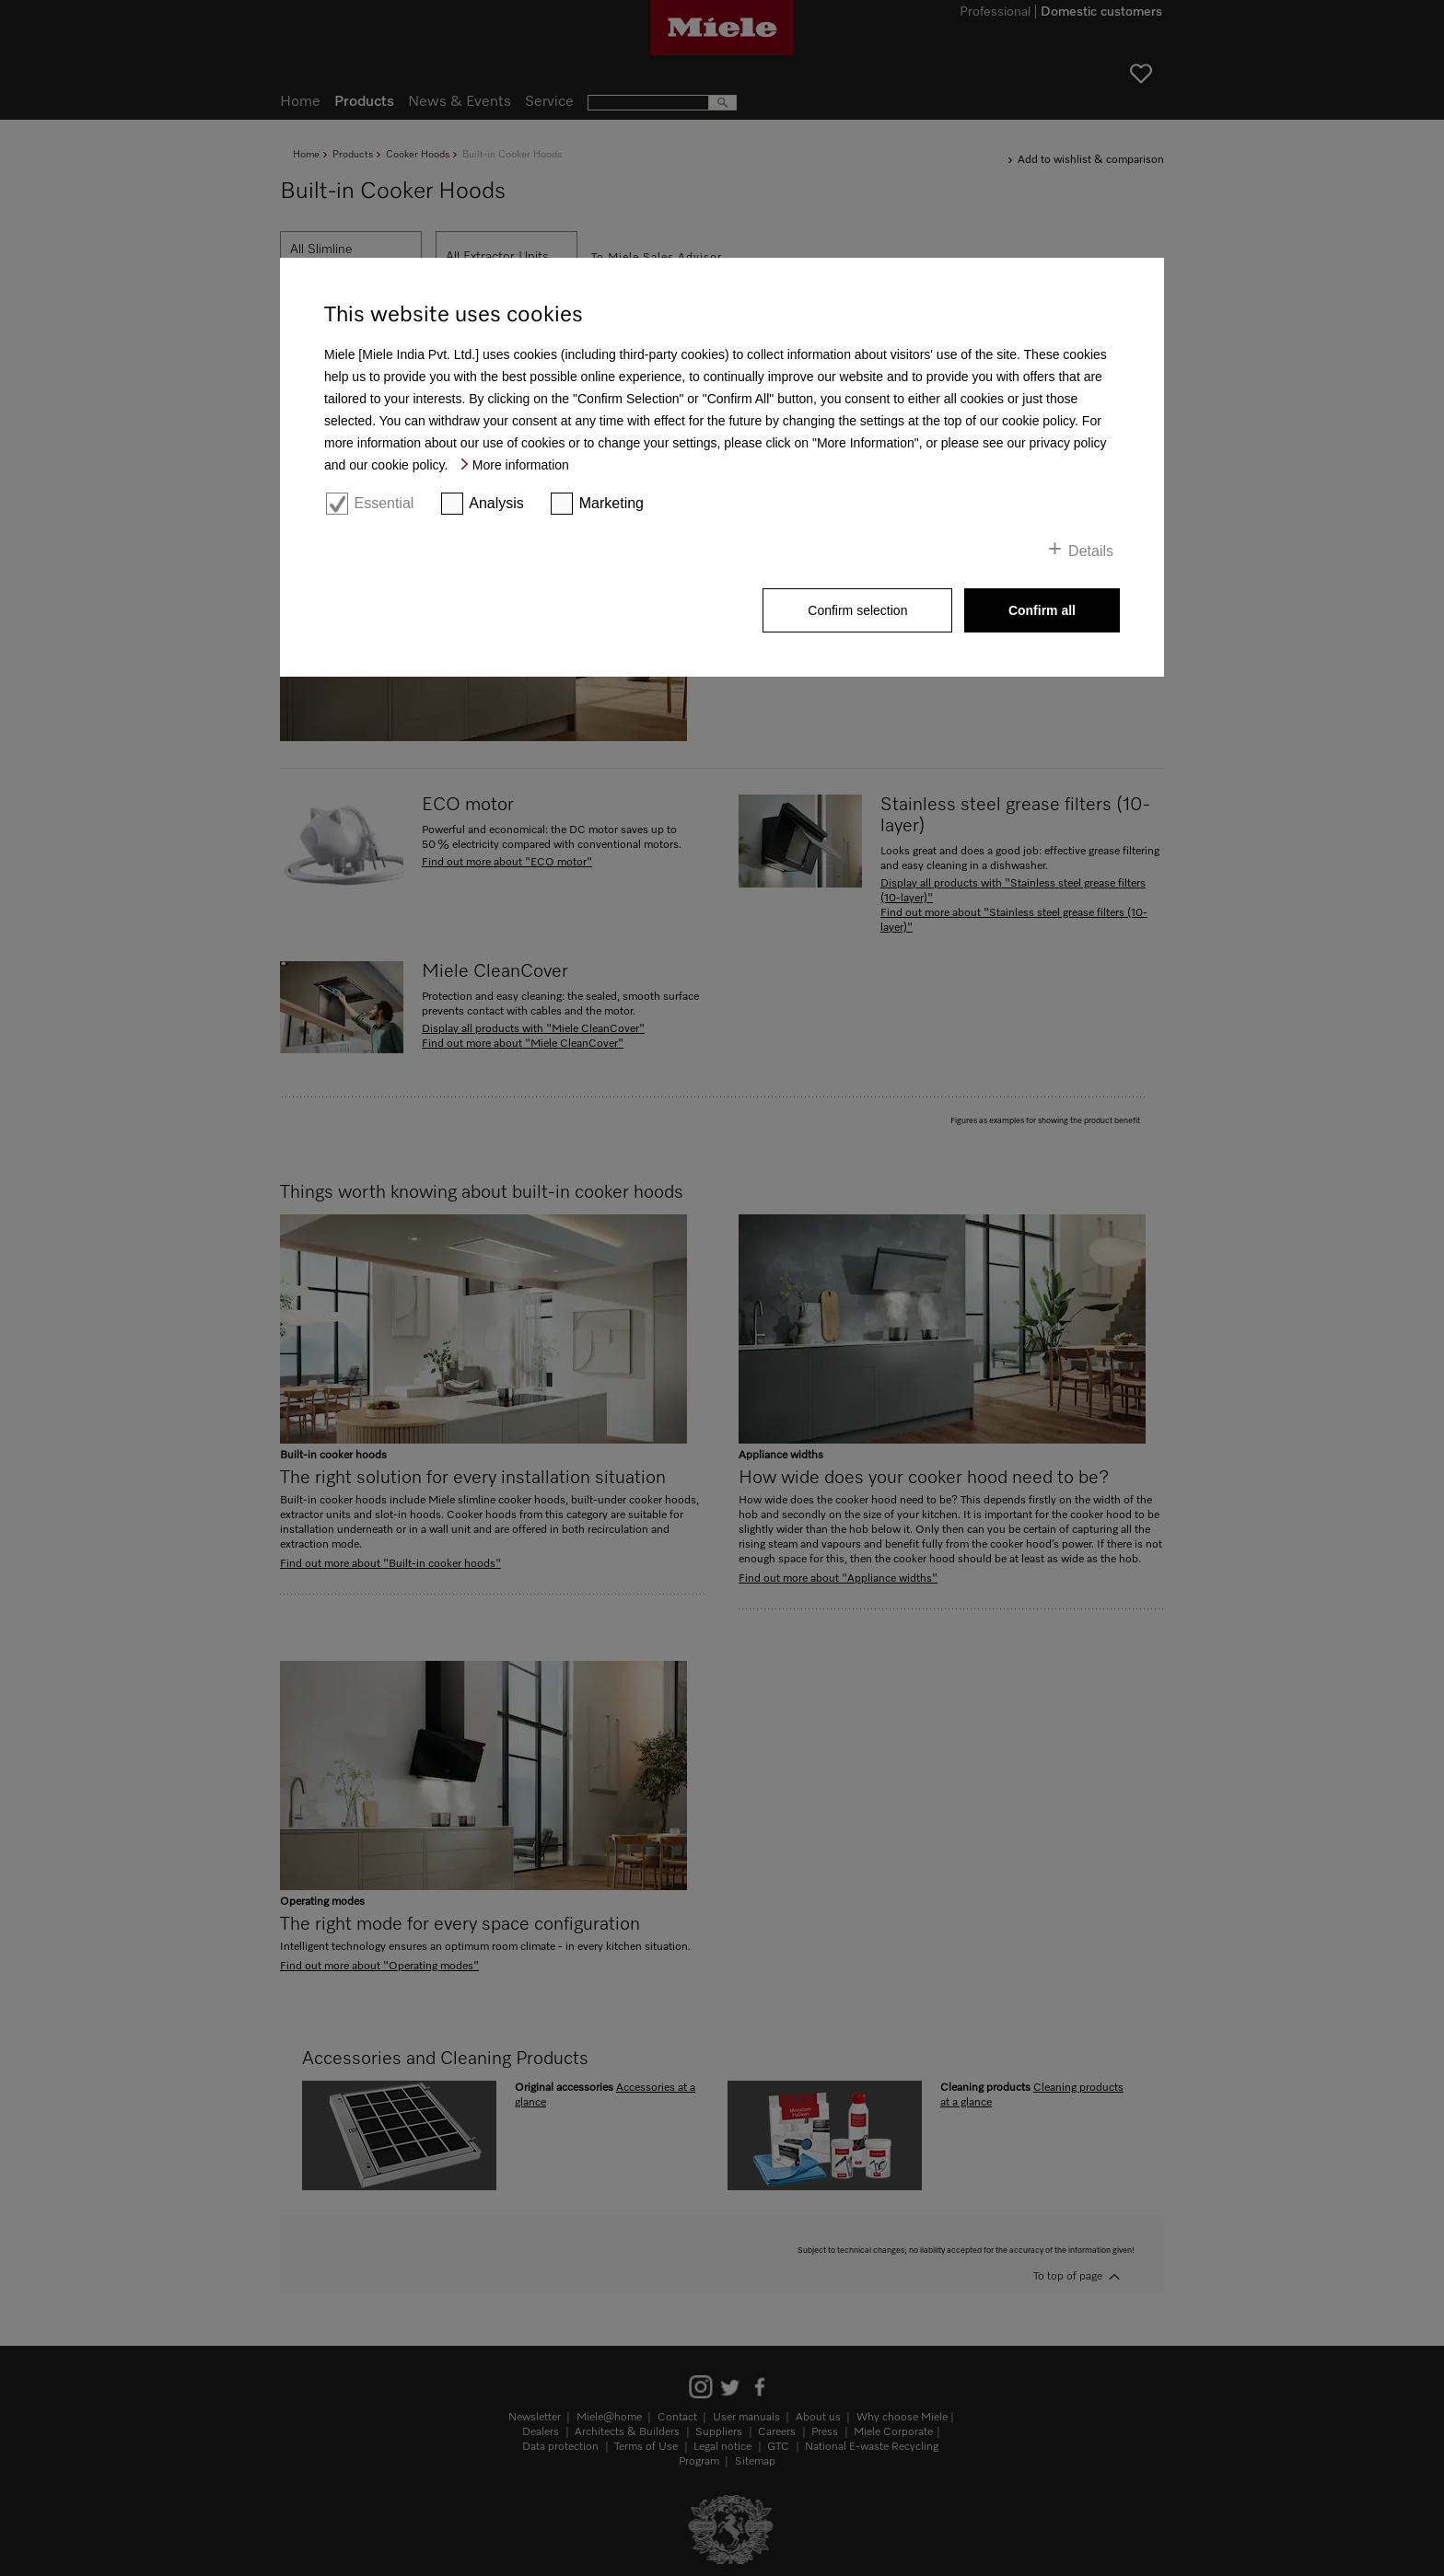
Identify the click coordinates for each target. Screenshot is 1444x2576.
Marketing (611, 503)
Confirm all (1042, 610)
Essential (383, 503)
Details (1090, 551)
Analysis (496, 503)
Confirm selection (857, 610)
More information (520, 465)
